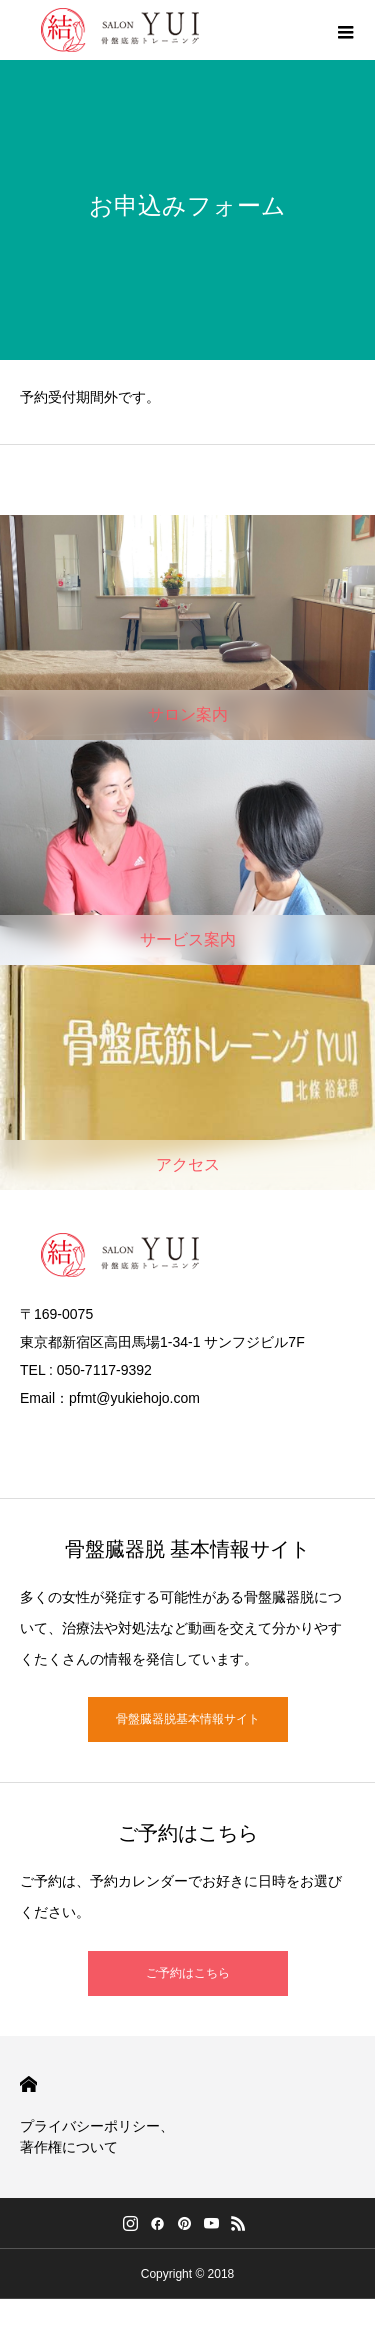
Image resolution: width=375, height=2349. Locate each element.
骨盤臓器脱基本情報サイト (188, 1719)
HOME (28, 2084)
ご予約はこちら (188, 1973)
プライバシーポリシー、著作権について (97, 2136)
